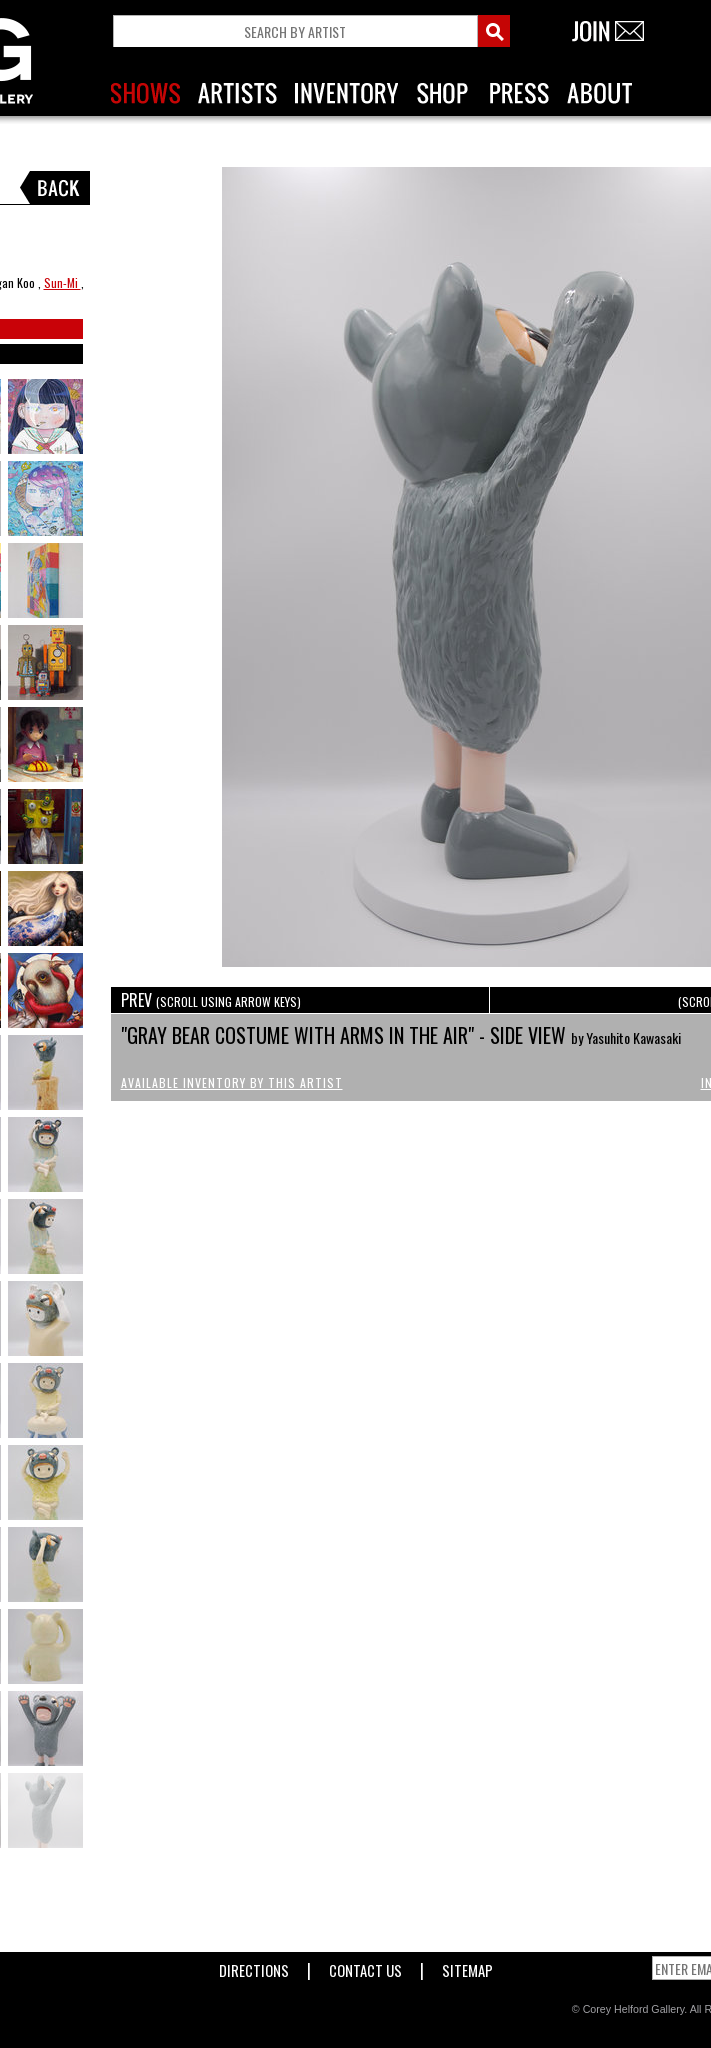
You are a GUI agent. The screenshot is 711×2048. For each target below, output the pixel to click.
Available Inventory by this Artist (232, 1082)
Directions (254, 1966)
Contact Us (365, 1966)
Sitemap (467, 1966)
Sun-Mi (62, 282)
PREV (211, 1000)
